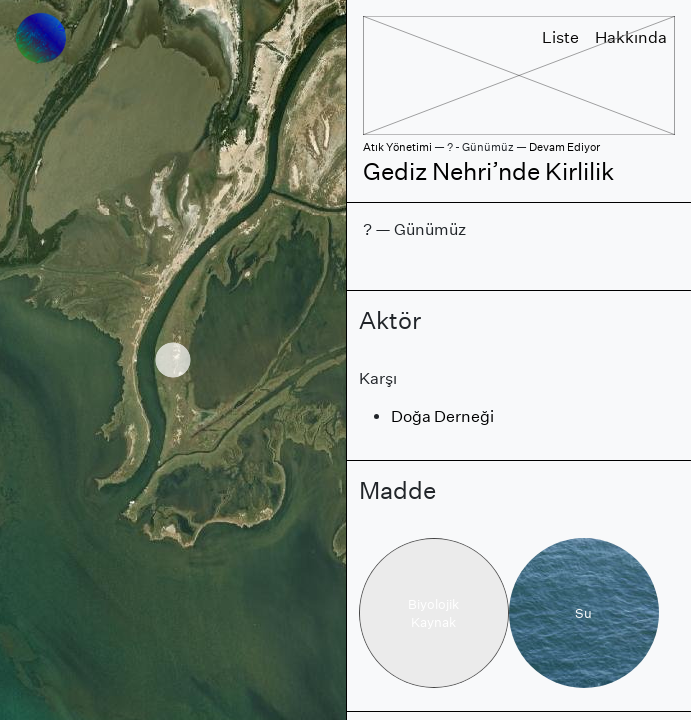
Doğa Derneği (442, 416)
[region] (173, 360)
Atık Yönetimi (397, 147)
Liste (560, 37)
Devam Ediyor (564, 147)
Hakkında (631, 37)
